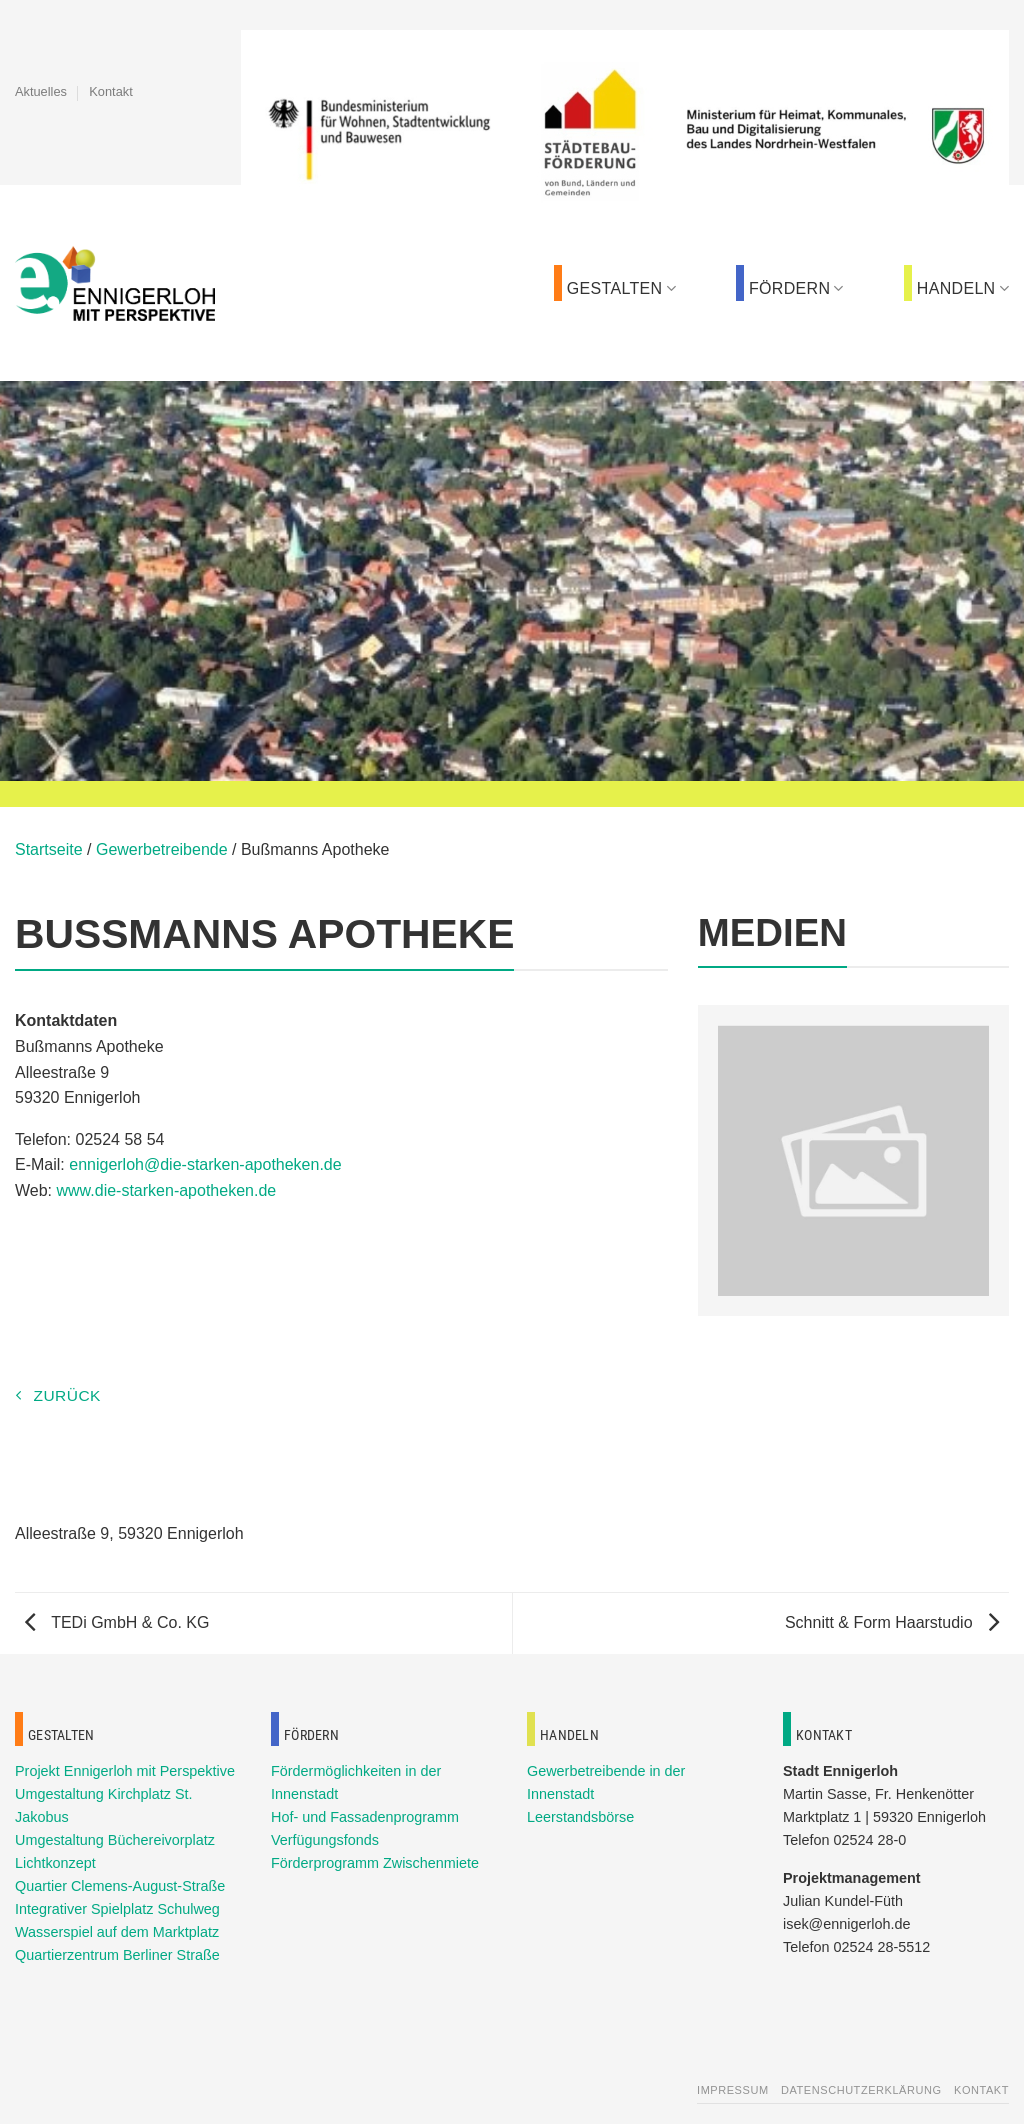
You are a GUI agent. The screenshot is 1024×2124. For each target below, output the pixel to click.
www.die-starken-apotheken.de (167, 1190)
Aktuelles (41, 91)
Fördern (796, 288)
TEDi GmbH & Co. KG (117, 1622)
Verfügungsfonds (325, 1840)
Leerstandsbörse (580, 1817)
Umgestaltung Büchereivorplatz (115, 1840)
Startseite (49, 849)
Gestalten (621, 288)
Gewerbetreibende (162, 849)
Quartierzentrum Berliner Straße (117, 1955)
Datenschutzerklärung (861, 2090)
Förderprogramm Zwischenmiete (375, 1863)
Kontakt (110, 91)
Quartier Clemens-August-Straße (120, 1886)
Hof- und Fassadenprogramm (365, 1817)
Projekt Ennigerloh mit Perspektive (125, 1771)
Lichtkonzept (55, 1863)
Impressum (733, 2090)
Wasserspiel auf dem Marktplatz (117, 1932)
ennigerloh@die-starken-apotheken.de (205, 1164)
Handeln (963, 288)
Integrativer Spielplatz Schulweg (117, 1909)
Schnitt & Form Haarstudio (892, 1622)
